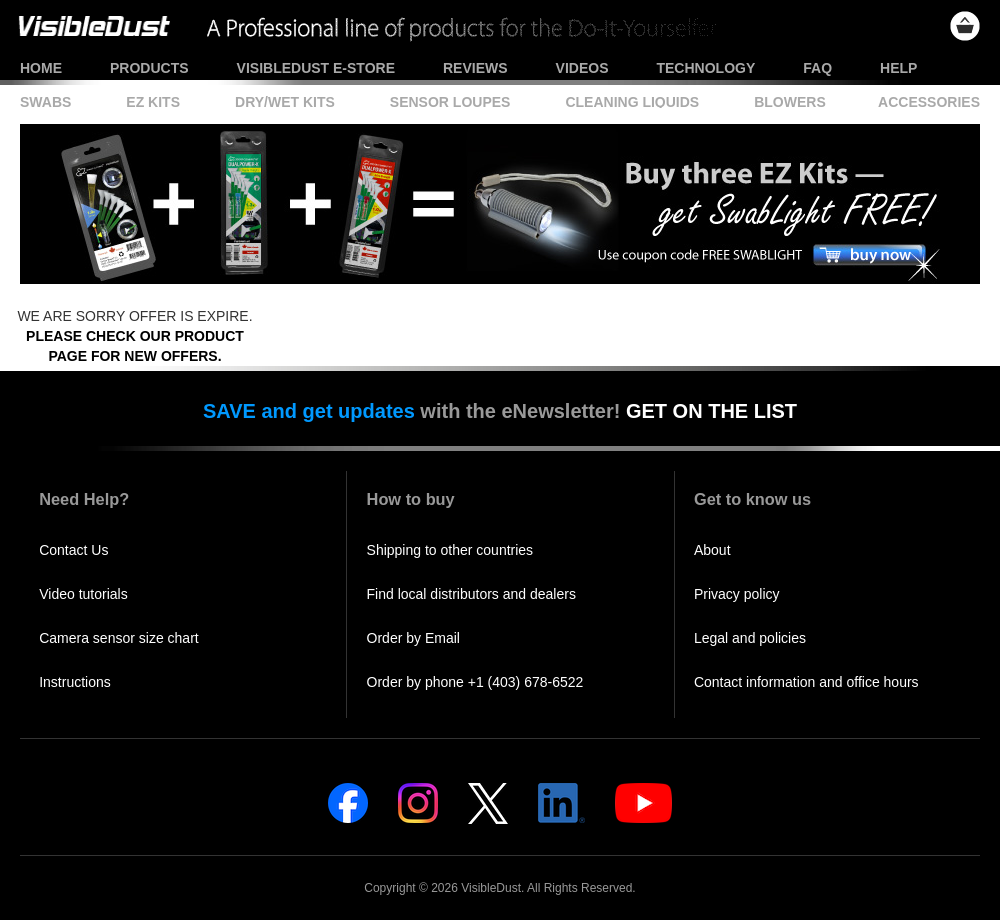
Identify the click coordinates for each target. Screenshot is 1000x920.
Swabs (45, 102)
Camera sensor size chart (119, 638)
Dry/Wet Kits (285, 102)
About (712, 550)
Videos (582, 68)
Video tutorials (83, 594)
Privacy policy (737, 594)
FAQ (817, 68)
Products (149, 68)
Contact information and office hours (806, 682)
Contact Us (73, 550)
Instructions (75, 682)
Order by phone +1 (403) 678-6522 (475, 682)
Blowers (790, 102)
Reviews (475, 68)
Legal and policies (750, 638)
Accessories (929, 102)
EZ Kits (153, 102)
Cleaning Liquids (632, 102)
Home (41, 68)
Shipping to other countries (450, 550)
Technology (705, 68)
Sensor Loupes (450, 102)
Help (898, 68)
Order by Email (413, 638)
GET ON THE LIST (711, 411)
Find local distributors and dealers (471, 594)
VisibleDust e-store (316, 68)
